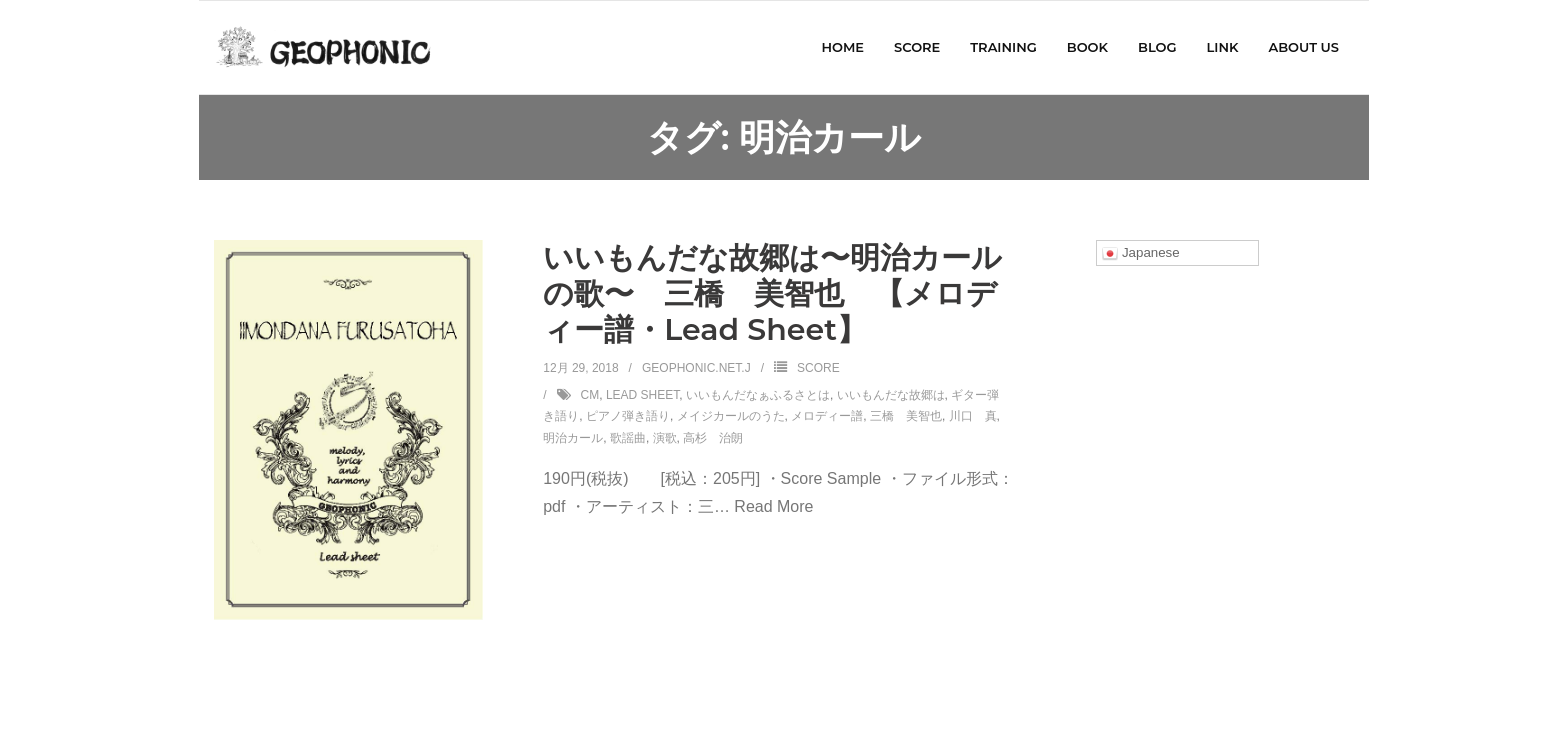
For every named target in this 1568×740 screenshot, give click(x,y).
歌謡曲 (628, 438)
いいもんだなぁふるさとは (758, 395)
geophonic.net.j (696, 368)
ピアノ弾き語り (628, 416)
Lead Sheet (642, 395)
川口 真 (973, 416)
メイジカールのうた (731, 416)
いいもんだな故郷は (891, 395)
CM (590, 395)
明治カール (573, 438)
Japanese (1141, 253)
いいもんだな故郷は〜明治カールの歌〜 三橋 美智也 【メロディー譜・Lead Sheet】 (772, 293)
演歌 (665, 438)
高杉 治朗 (713, 438)
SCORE (818, 368)
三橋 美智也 (906, 416)
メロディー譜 (827, 416)
